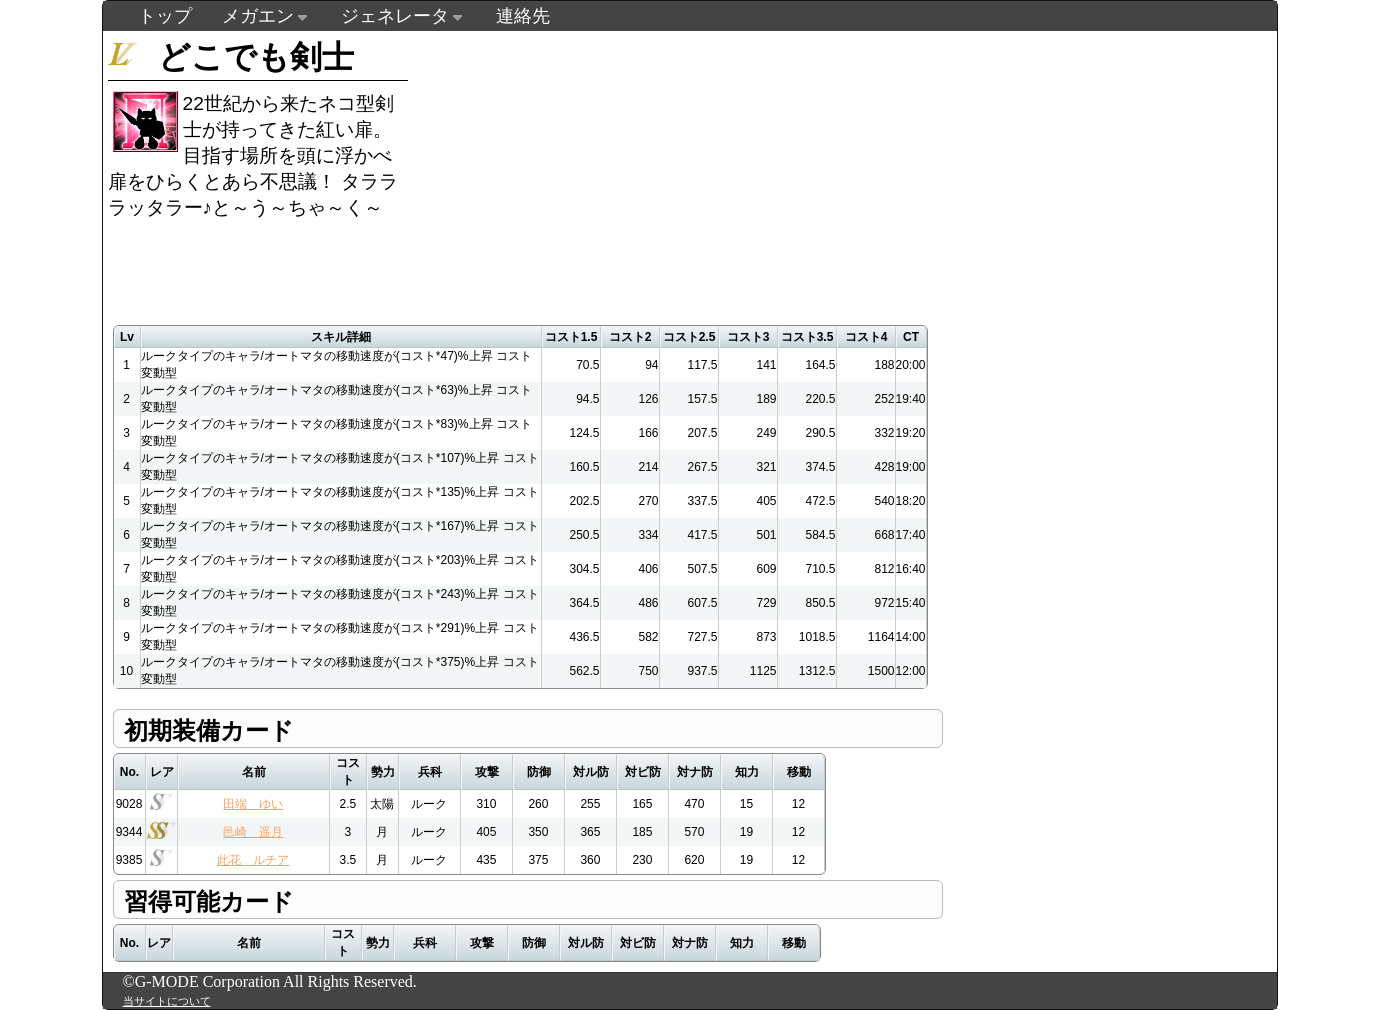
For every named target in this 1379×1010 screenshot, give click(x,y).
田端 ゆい (253, 804)
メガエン (258, 16)
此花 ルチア (253, 860)
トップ (165, 16)
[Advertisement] (791, 171)
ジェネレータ (395, 16)
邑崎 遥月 (253, 832)
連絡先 (523, 16)
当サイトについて (167, 1001)
